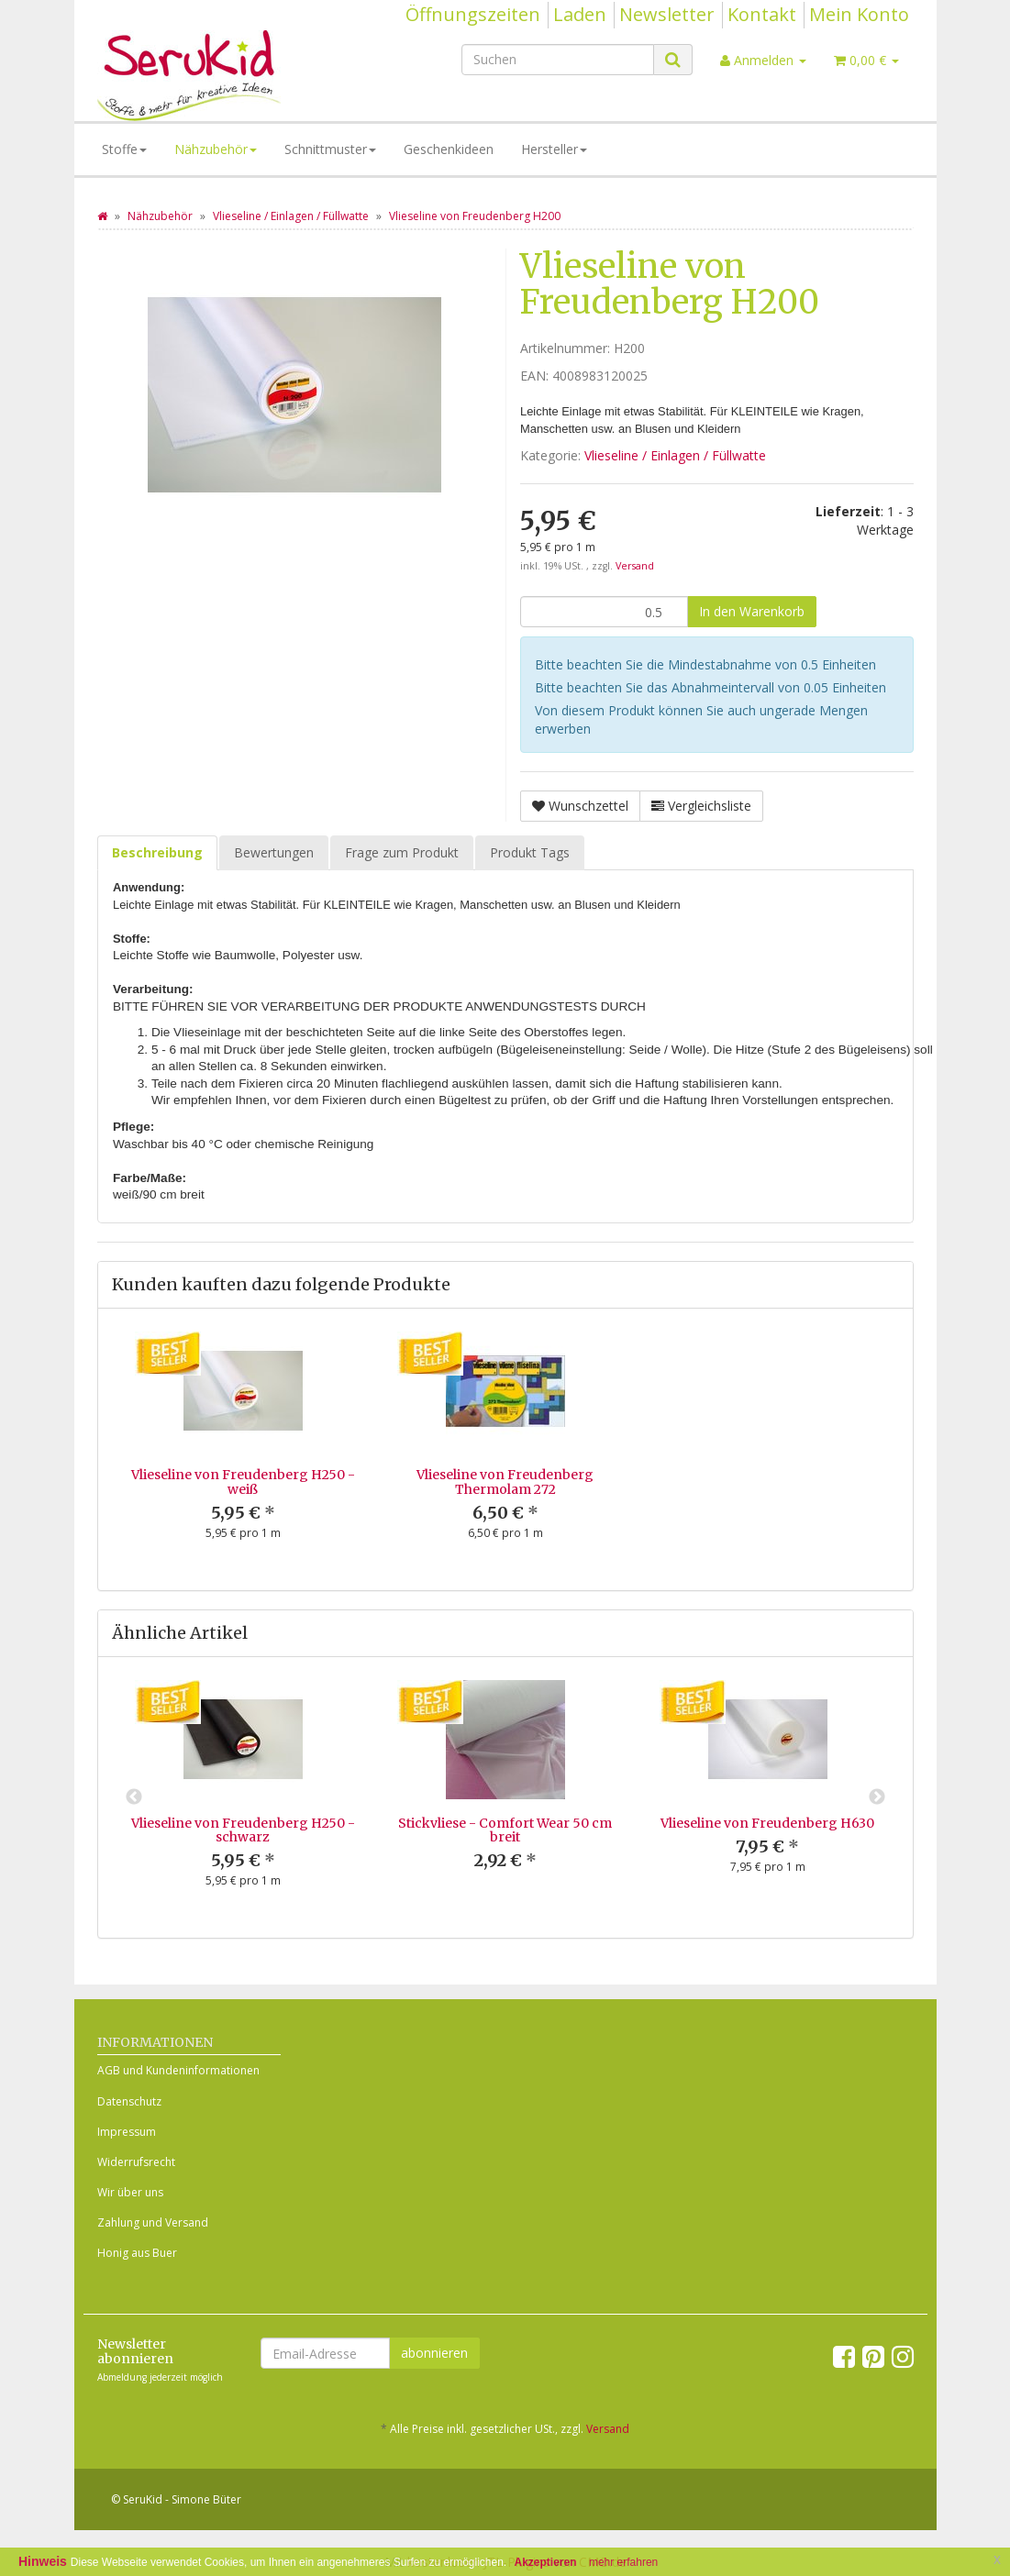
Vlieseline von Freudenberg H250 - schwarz (243, 1830)
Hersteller (554, 149)
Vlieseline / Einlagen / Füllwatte (675, 455)
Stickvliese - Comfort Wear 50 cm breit (505, 1830)
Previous (134, 1797)
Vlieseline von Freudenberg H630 (767, 1823)
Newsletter (667, 14)
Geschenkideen (449, 149)
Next (877, 1797)
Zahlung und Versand (152, 2222)
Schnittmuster (330, 149)
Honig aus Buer (137, 2253)
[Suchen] (557, 59)
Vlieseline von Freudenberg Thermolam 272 (505, 1481)
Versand (635, 565)
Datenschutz (129, 2101)
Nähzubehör (215, 149)
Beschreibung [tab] (157, 852)
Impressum (126, 2131)
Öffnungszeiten (472, 14)
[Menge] (604, 611)
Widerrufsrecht (136, 2162)
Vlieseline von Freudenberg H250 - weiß (243, 1481)
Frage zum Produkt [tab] (402, 852)
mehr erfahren (623, 2562)
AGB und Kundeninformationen (178, 2070)
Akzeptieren (546, 2562)
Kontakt (761, 14)
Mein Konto (859, 14)
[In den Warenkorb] (751, 611)
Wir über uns (130, 2192)
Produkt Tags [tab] (530, 852)
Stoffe (124, 149)
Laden (579, 14)
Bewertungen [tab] (274, 852)
